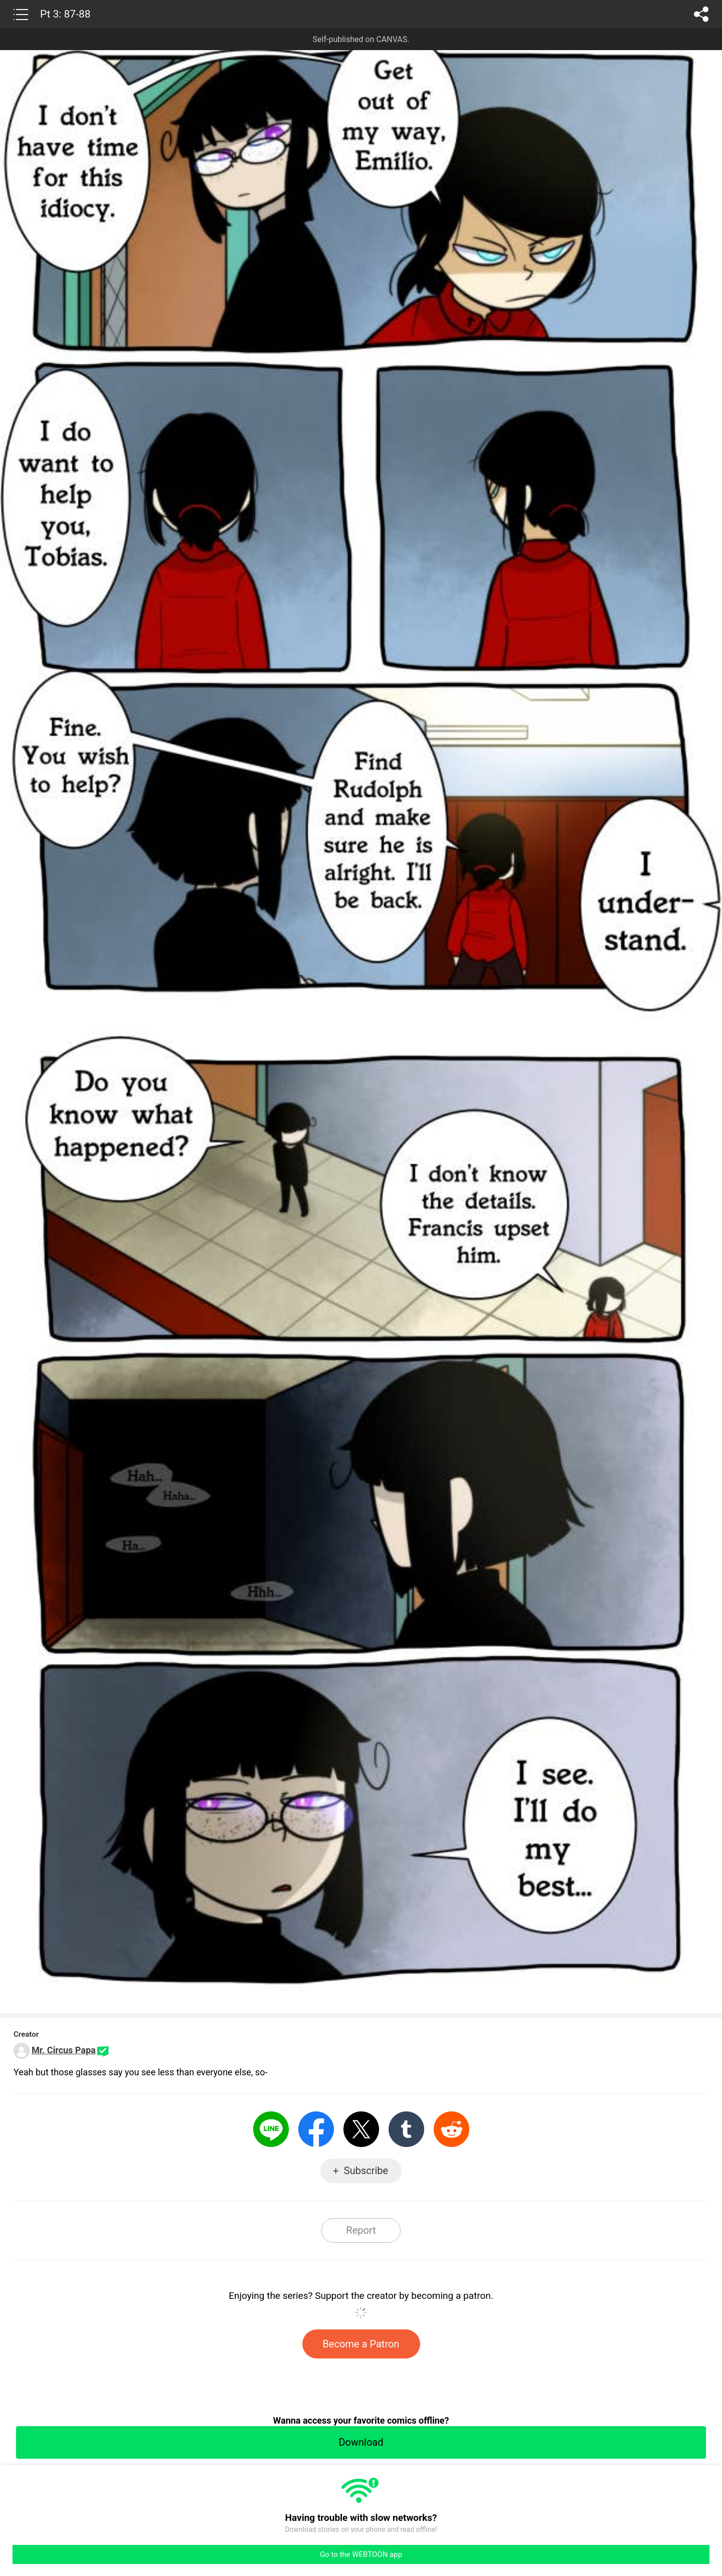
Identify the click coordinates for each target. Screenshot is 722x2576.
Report (361, 2230)
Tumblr (406, 2129)
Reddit (451, 2129)
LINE (271, 2129)
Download (360, 2442)
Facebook (316, 2129)
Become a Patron (361, 2344)
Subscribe (366, 2171)
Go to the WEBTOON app (361, 2554)
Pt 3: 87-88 (65, 14)
